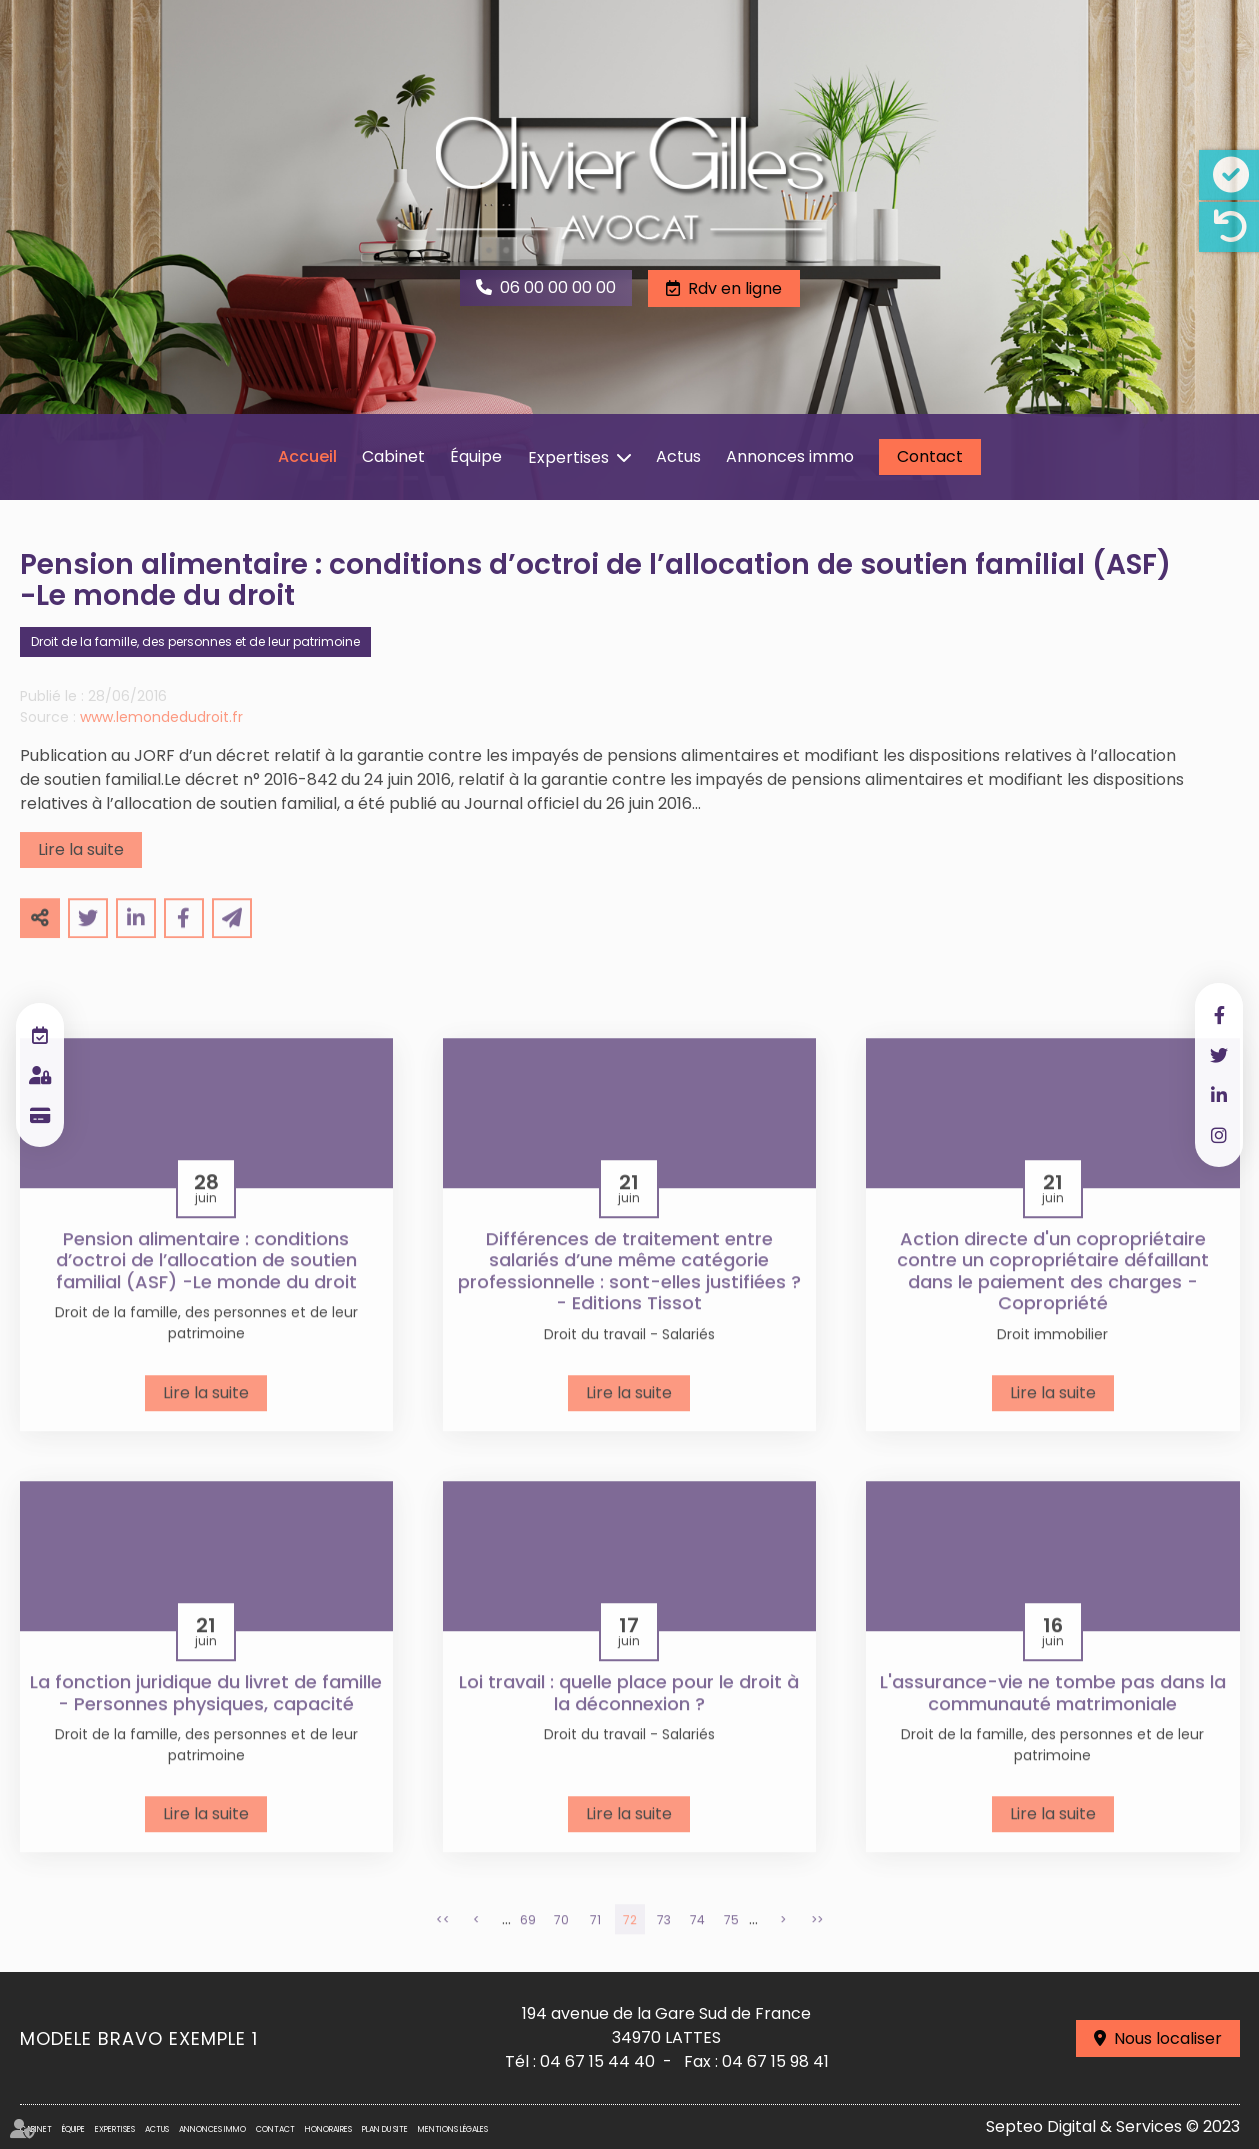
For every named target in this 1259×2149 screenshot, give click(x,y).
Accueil (307, 456)
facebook (1219, 1015)
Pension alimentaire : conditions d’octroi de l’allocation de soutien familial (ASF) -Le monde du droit (206, 1285)
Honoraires (328, 2129)
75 (731, 1944)
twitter (1219, 1055)
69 (528, 1944)
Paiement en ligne (40, 1115)
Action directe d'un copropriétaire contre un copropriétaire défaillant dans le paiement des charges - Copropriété (1053, 1296)
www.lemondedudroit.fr (161, 742)
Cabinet (393, 456)
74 (697, 1944)
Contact (930, 456)
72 (630, 1944)
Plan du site (385, 2129)
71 (595, 1944)
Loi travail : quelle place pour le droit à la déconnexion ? (629, 1717)
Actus (678, 456)
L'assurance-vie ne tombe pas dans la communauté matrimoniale (1053, 1717)
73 (664, 1944)
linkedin (1219, 1095)
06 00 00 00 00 (558, 287)
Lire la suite (81, 874)
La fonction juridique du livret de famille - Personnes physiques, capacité (206, 1717)
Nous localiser (1168, 2038)
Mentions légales (453, 2129)
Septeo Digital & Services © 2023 (1113, 2126)
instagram (1219, 1135)
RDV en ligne (40, 1035)
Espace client (40, 1075)
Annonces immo (790, 456)
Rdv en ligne (735, 288)
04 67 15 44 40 (597, 2061)
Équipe (476, 456)
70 (561, 1944)
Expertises (568, 457)
